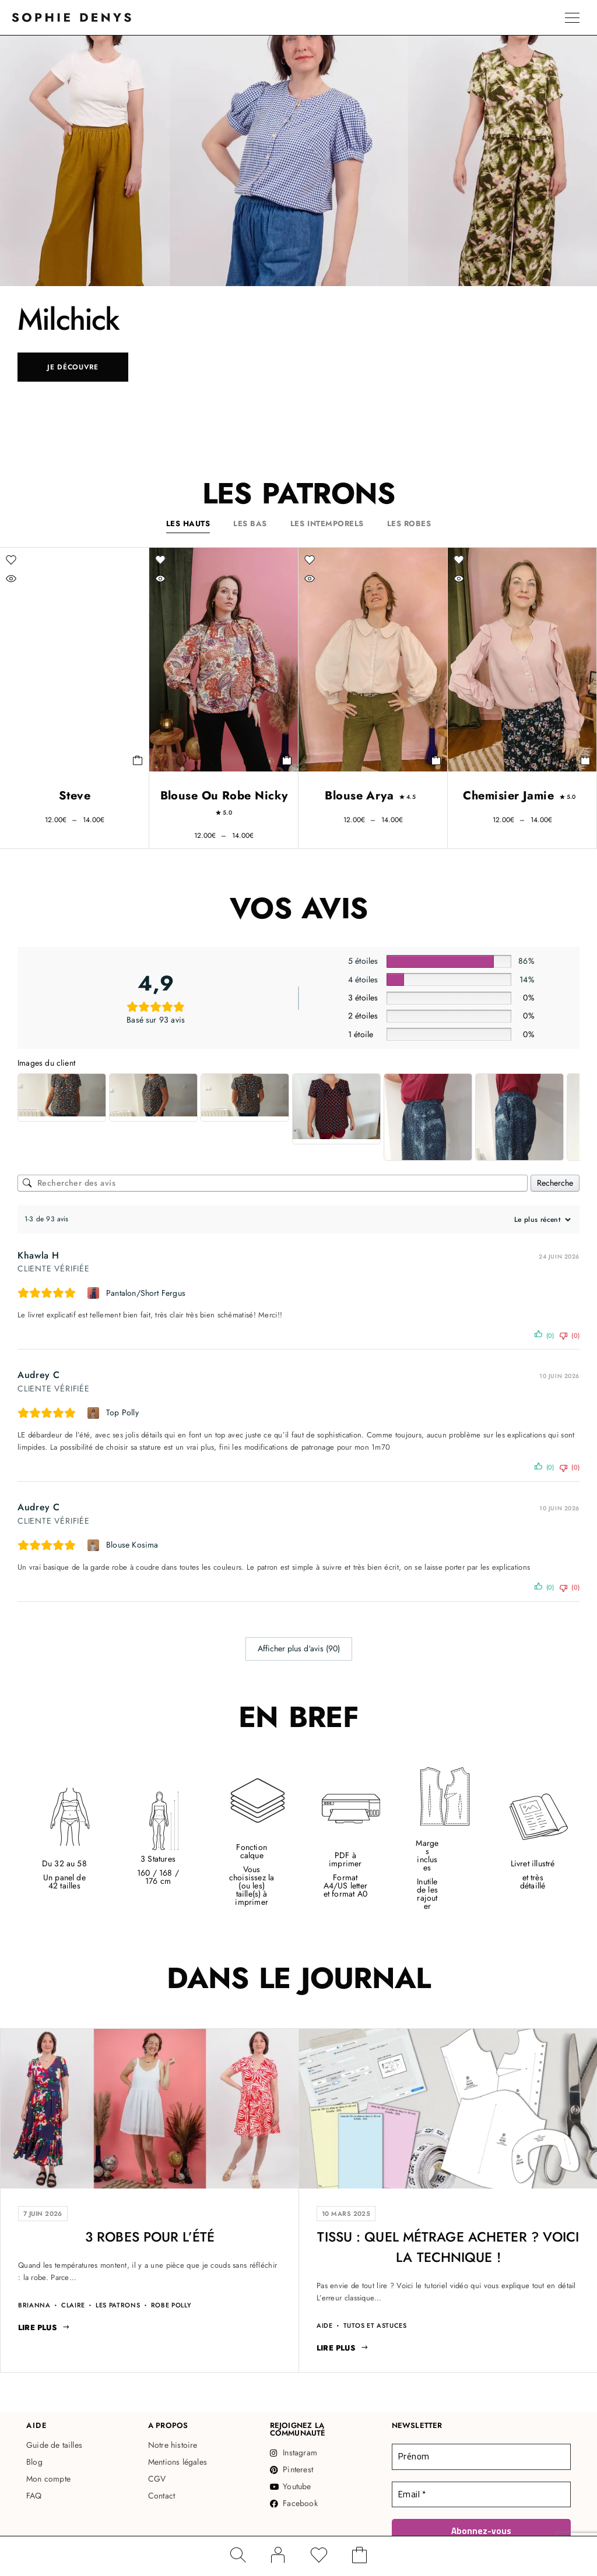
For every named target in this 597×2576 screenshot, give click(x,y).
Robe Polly (171, 2305)
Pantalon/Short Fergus (145, 1293)
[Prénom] (481, 2457)
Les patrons (118, 2305)
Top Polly (122, 1412)
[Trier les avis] (541, 1219)
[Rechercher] (237, 2555)
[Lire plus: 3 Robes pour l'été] (43, 2328)
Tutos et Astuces (375, 2325)
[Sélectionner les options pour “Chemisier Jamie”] (585, 760)
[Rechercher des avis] (272, 1183)
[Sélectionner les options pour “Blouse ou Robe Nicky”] (287, 760)
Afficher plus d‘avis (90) (299, 1648)
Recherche (555, 1183)
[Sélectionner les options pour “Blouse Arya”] (436, 760)
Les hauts (188, 523)
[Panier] (359, 2557)
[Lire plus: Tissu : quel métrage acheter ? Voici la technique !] (342, 2348)
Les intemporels (327, 523)
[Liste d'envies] (319, 2557)
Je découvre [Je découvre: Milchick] (73, 367)
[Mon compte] (278, 2555)
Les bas (250, 523)
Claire (73, 2305)
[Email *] (481, 2494)
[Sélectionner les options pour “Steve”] (138, 760)
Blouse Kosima (132, 1544)
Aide (325, 2325)
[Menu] (572, 17)
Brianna (34, 2305)
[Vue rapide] (35, 578)
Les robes (409, 523)
